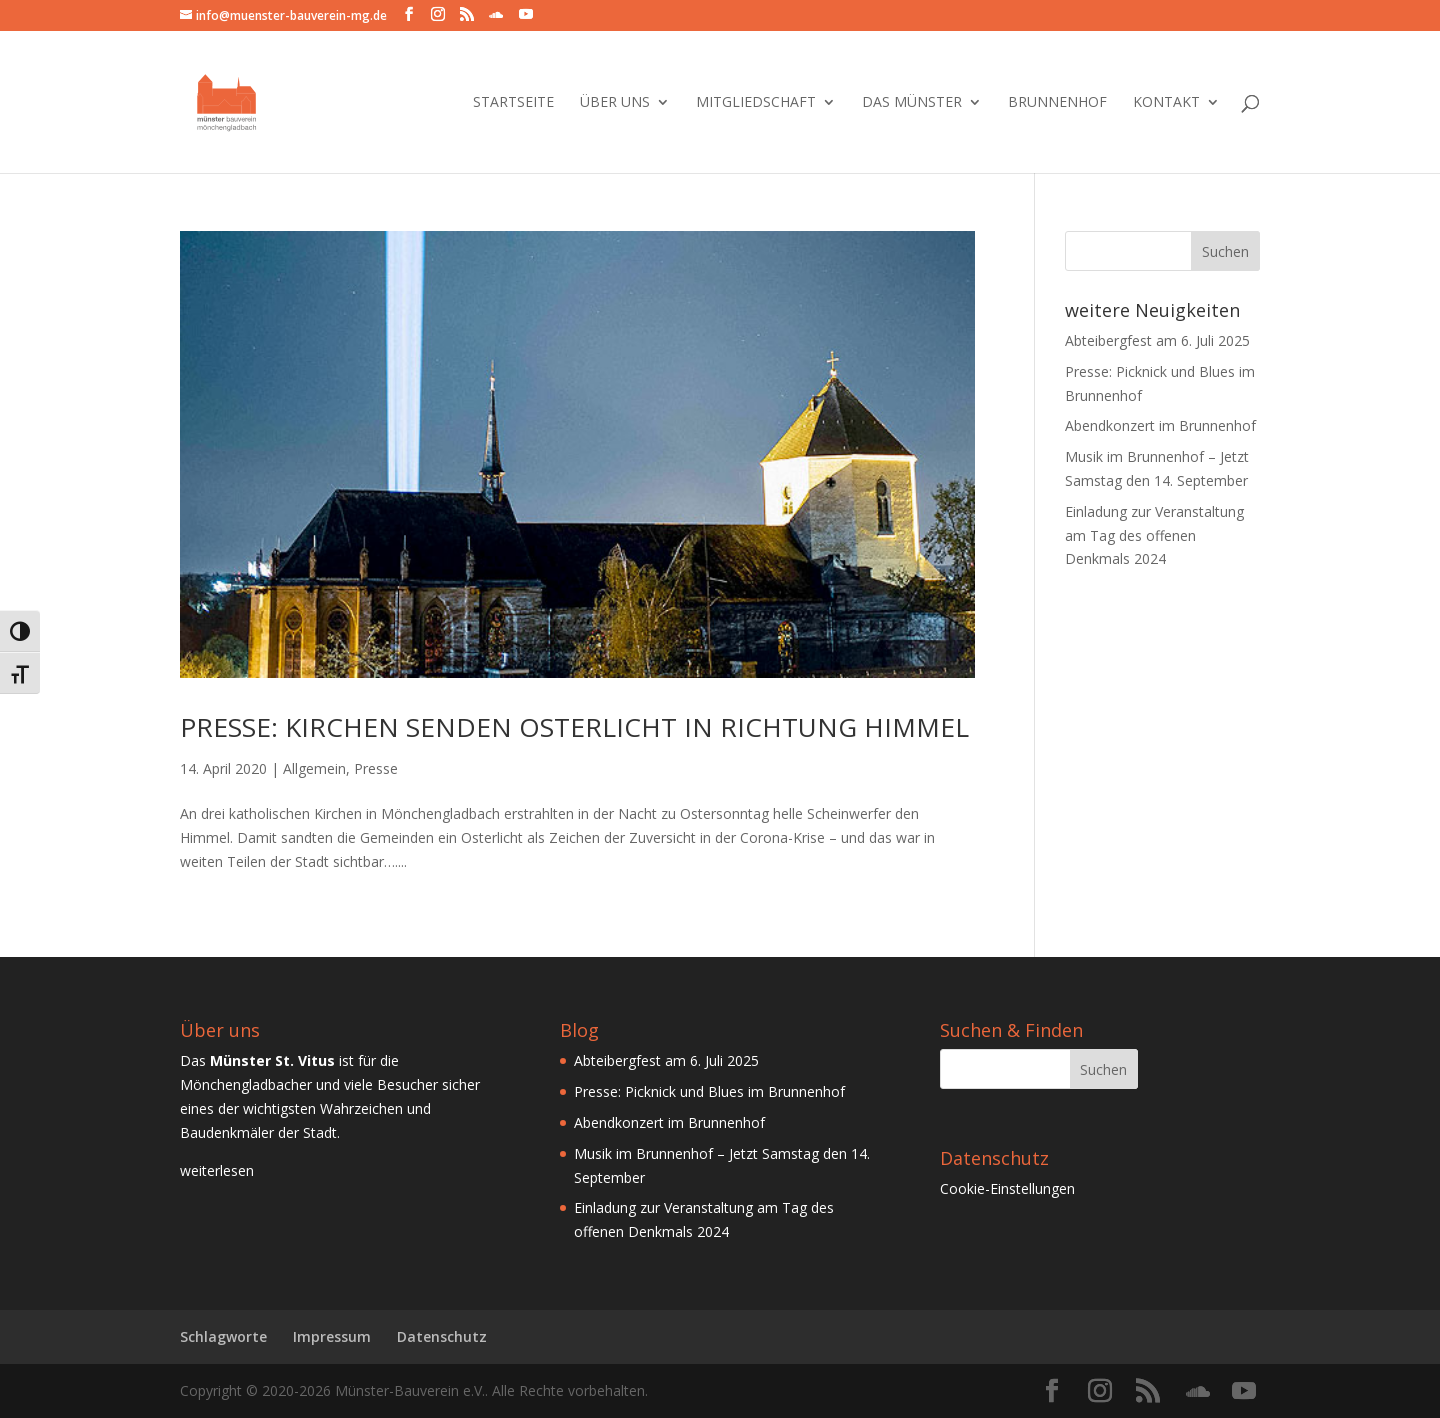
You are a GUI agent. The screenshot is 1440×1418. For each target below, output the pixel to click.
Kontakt (1166, 103)
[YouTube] (526, 14)
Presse (376, 768)
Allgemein (314, 768)
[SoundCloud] (496, 15)
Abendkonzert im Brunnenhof (1160, 425)
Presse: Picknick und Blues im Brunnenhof (709, 1091)
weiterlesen (217, 1170)
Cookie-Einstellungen (1007, 1188)
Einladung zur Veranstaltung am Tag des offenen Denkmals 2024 (1154, 535)
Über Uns (615, 103)
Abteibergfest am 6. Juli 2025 (1157, 340)
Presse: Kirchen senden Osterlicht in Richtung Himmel (574, 727)
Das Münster (912, 103)
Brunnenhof (1057, 103)
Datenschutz (442, 1336)
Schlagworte (223, 1336)
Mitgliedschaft (756, 103)
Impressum (332, 1336)
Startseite (513, 103)
